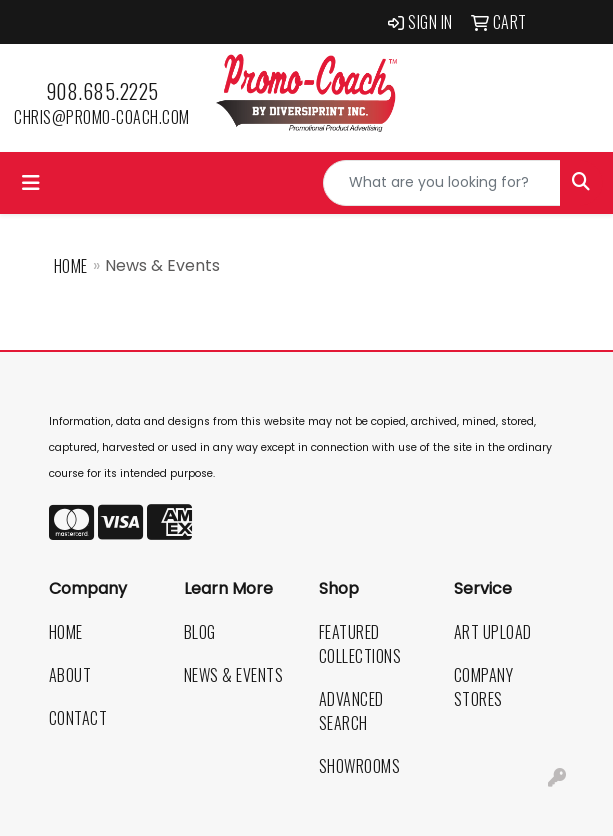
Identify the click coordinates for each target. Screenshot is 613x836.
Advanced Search (351, 711)
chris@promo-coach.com (102, 117)
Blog (200, 632)
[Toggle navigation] (31, 183)
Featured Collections (360, 644)
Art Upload (493, 632)
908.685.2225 (102, 91)
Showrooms (360, 766)
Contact (78, 718)
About (70, 675)
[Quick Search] (442, 183)
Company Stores (484, 687)
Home (71, 266)
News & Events (234, 675)
